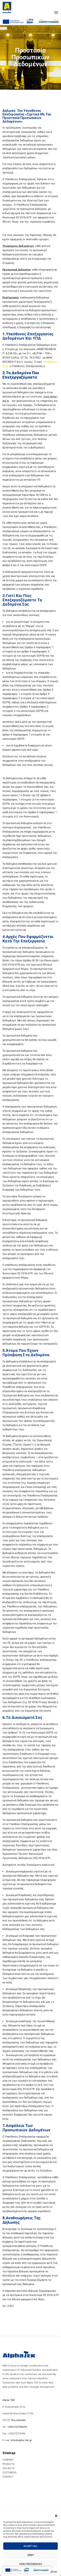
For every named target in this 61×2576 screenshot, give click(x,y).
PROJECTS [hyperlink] (8, 2468)
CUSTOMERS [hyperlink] (9, 2472)
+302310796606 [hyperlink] (17, 2426)
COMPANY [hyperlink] (8, 2460)
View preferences (30, 2564)
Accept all (30, 2546)
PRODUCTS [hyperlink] (8, 2464)
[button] (56, 2515)
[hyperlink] (6, 7)
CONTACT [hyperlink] (7, 2476)
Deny (30, 2555)
